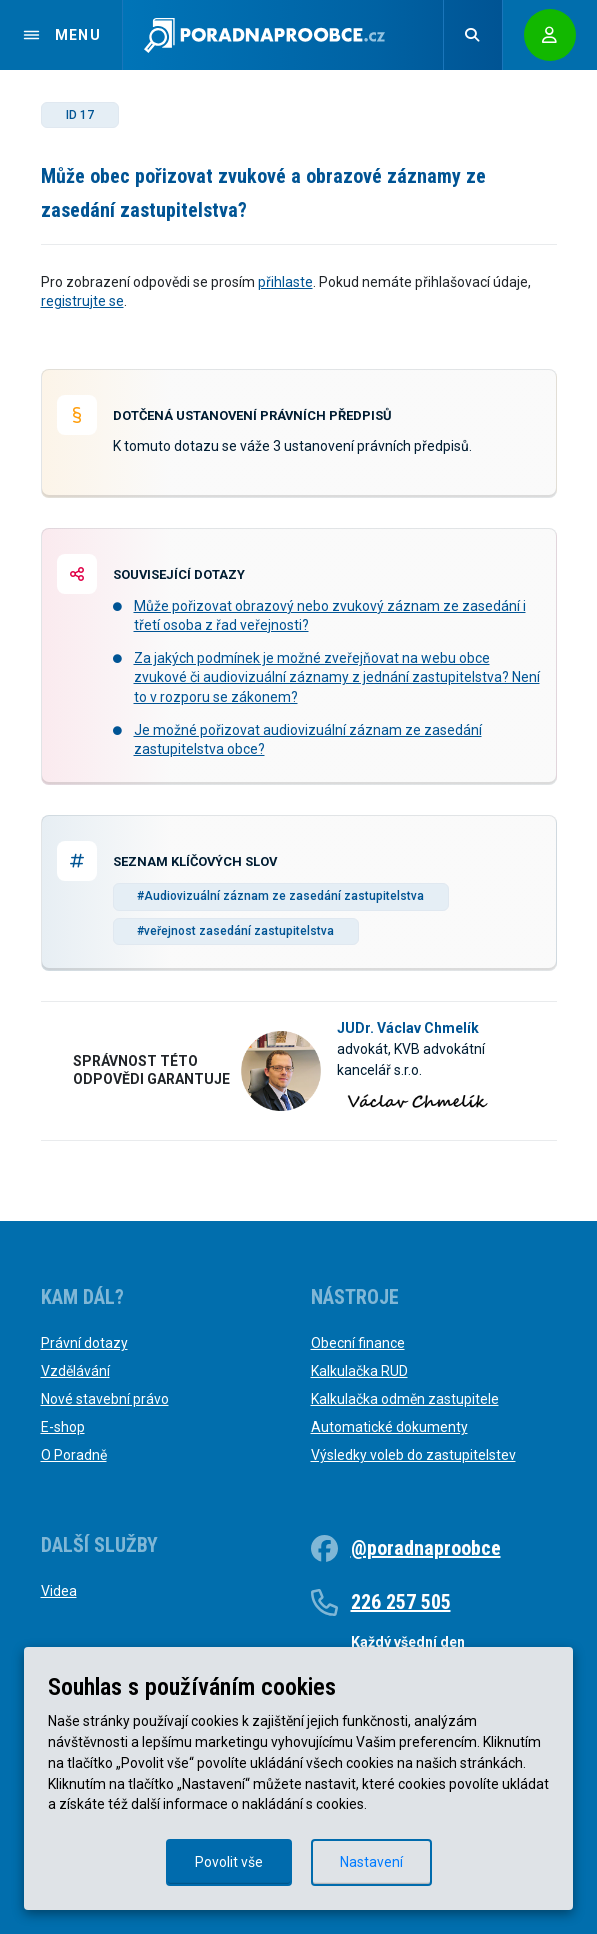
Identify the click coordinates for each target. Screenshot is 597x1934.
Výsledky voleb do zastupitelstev (413, 1455)
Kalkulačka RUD (359, 1371)
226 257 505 (401, 1602)
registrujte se (82, 301)
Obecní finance (358, 1343)
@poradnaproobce (426, 1548)
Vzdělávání (75, 1371)
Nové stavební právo (105, 1399)
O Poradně (74, 1455)
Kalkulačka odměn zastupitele (405, 1399)
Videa (59, 1591)
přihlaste (285, 282)
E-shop (63, 1427)
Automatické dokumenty (389, 1427)
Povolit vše (229, 1862)
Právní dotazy (84, 1343)
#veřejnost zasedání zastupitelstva (235, 931)
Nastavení (371, 1862)
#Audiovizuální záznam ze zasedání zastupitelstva (280, 896)
